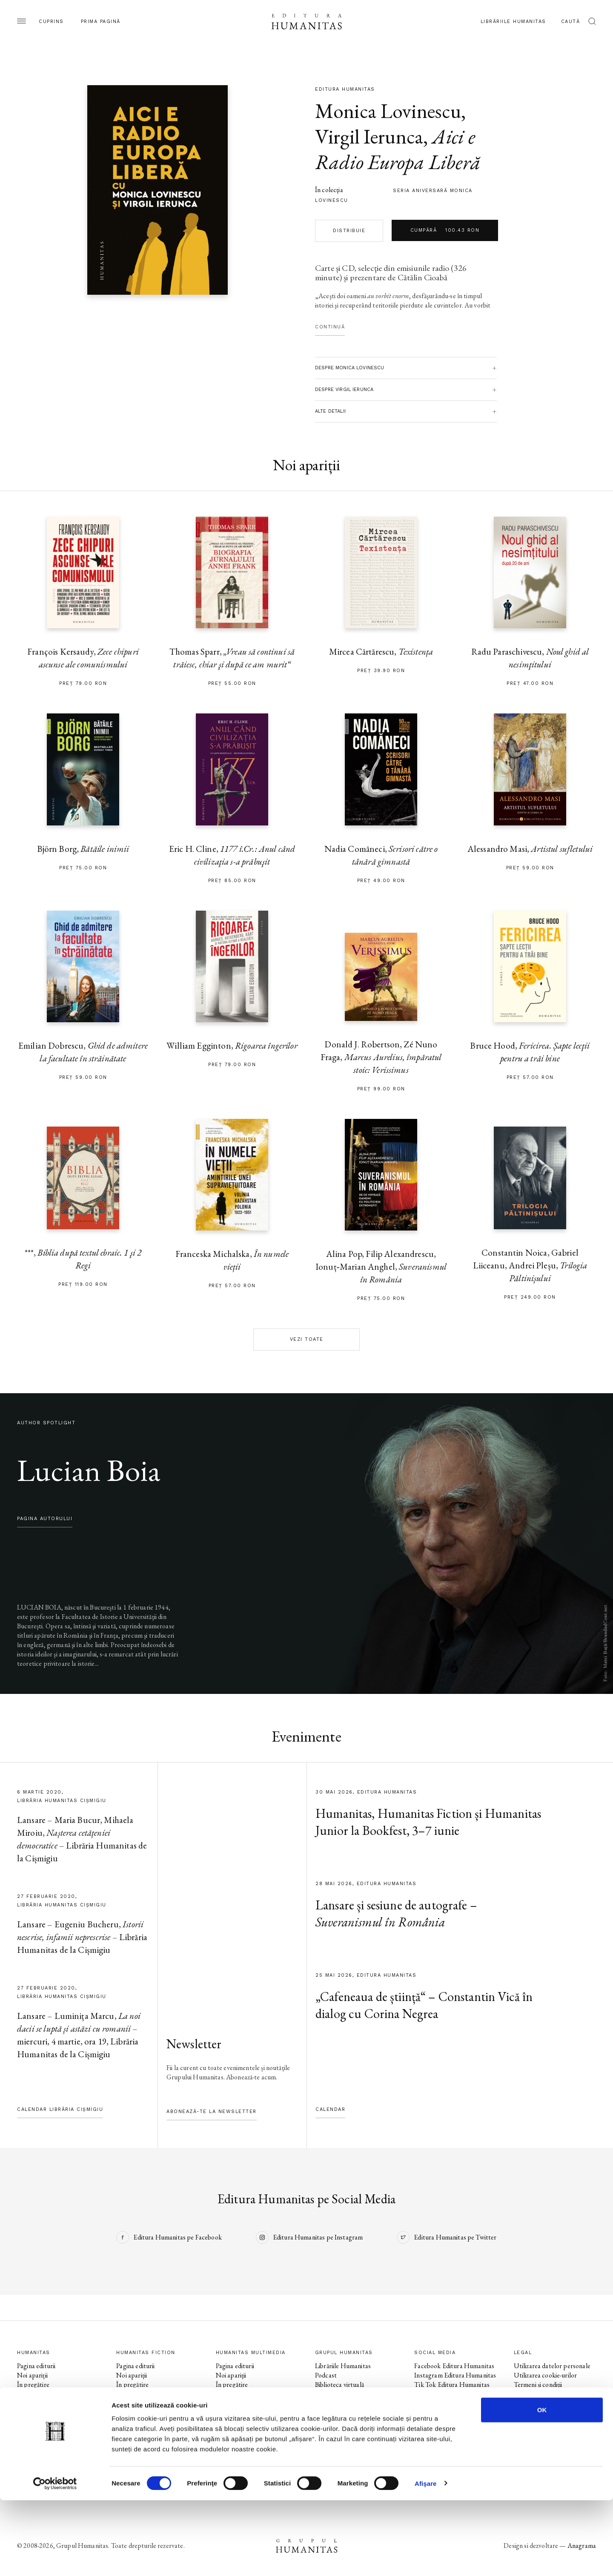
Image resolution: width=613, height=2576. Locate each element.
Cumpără (445, 230)
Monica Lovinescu (388, 111)
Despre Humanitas (341, 2403)
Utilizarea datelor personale (552, 2365)
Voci (222, 2422)
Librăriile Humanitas (513, 21)
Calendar (330, 2109)
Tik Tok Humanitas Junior (450, 2459)
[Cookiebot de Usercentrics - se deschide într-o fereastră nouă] (55, 2559)
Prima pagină (100, 21)
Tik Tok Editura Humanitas (452, 2384)
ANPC (523, 2403)
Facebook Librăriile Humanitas (440, 2427)
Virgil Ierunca (369, 136)
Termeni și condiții (538, 2384)
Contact (326, 2422)
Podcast (326, 2375)
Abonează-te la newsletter (211, 2111)
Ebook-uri (328, 2393)
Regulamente (532, 2393)
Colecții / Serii (35, 2403)
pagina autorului (44, 1518)
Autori (26, 2412)
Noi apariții (32, 2375)
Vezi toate (307, 1339)
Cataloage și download (345, 2412)
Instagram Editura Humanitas (455, 2375)
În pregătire (33, 2384)
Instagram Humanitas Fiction (454, 2403)
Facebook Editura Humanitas (454, 2365)
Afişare (426, 2559)
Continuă (330, 327)
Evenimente (33, 2393)
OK (542, 2485)
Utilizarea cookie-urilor (545, 2375)
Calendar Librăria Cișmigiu (60, 2109)
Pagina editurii (36, 2365)
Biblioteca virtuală (339, 2384)
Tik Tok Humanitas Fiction (451, 2412)
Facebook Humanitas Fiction (453, 2393)
